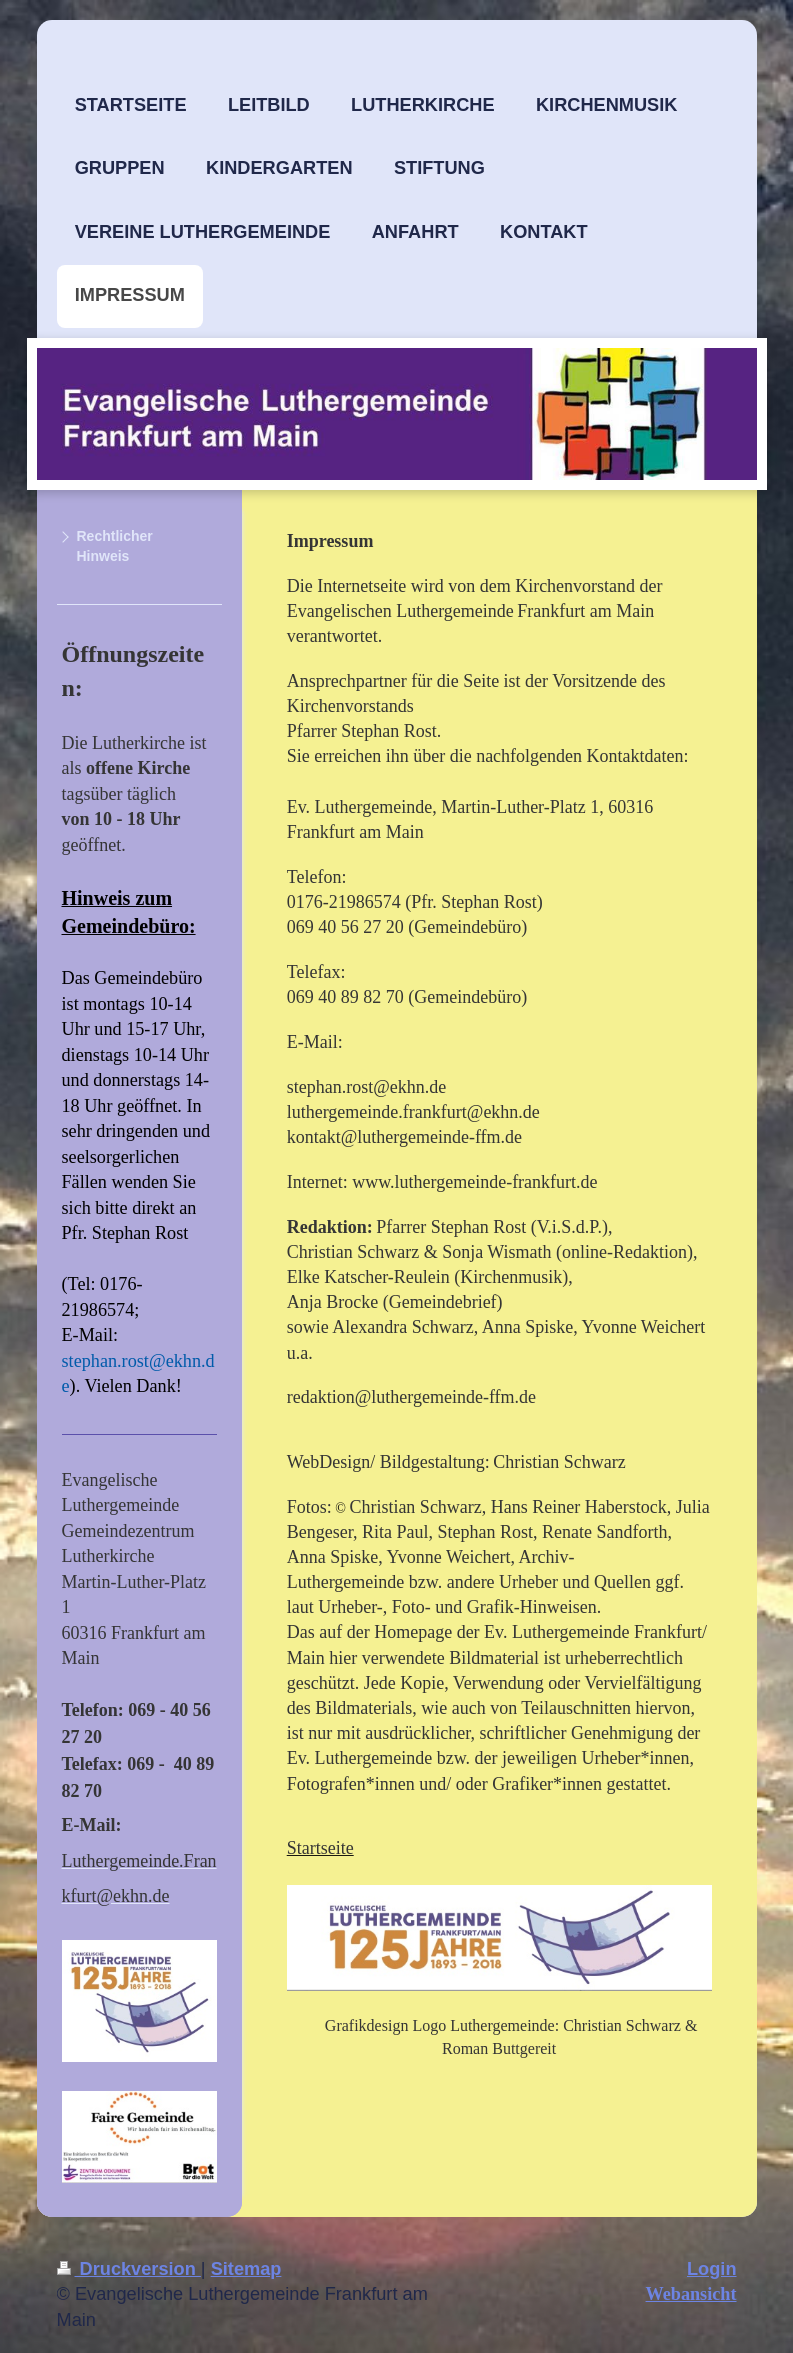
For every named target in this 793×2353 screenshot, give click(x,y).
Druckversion (129, 2269)
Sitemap (246, 2269)
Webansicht (691, 2294)
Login (712, 2269)
